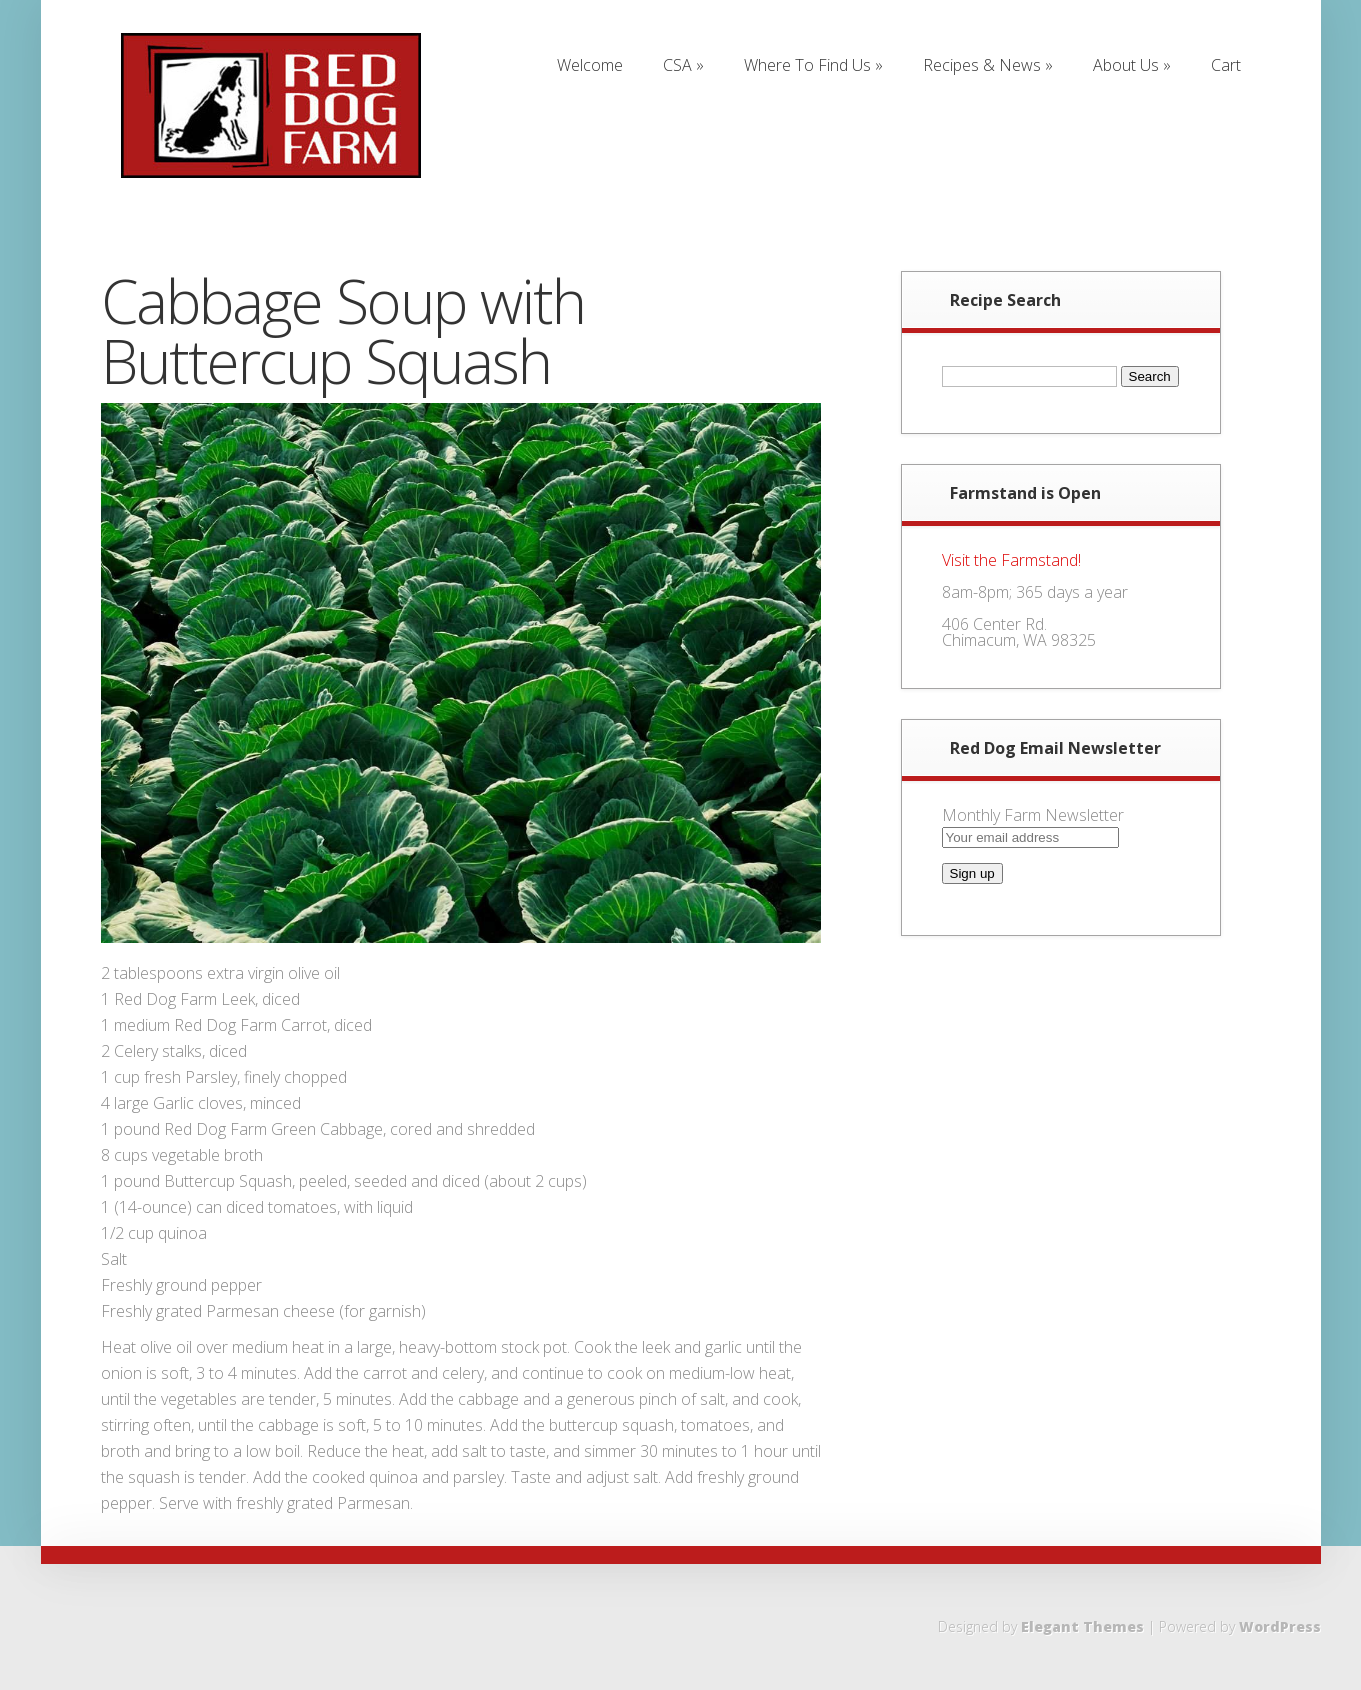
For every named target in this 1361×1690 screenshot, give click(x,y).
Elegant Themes (1082, 1626)
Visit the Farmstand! (1011, 560)
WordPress (1280, 1626)
